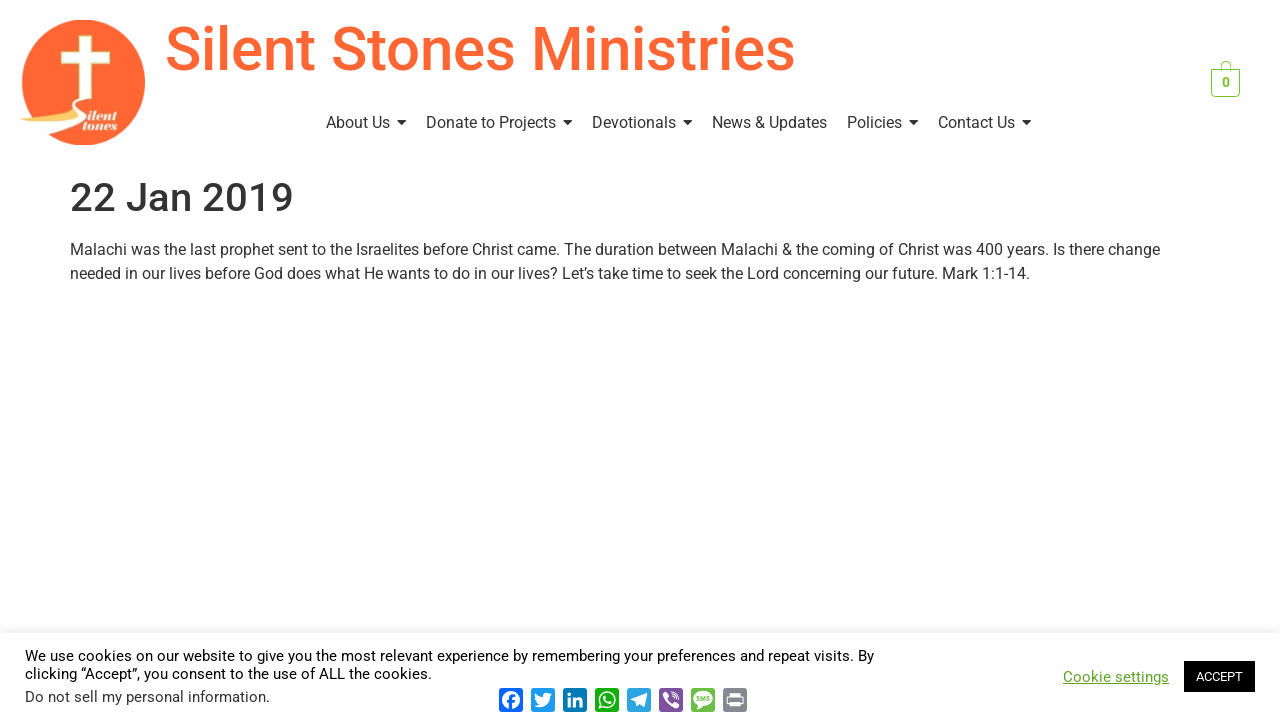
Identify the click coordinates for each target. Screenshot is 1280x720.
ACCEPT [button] (1219, 676)
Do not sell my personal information (145, 697)
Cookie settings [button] (1116, 677)
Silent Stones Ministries (480, 49)
